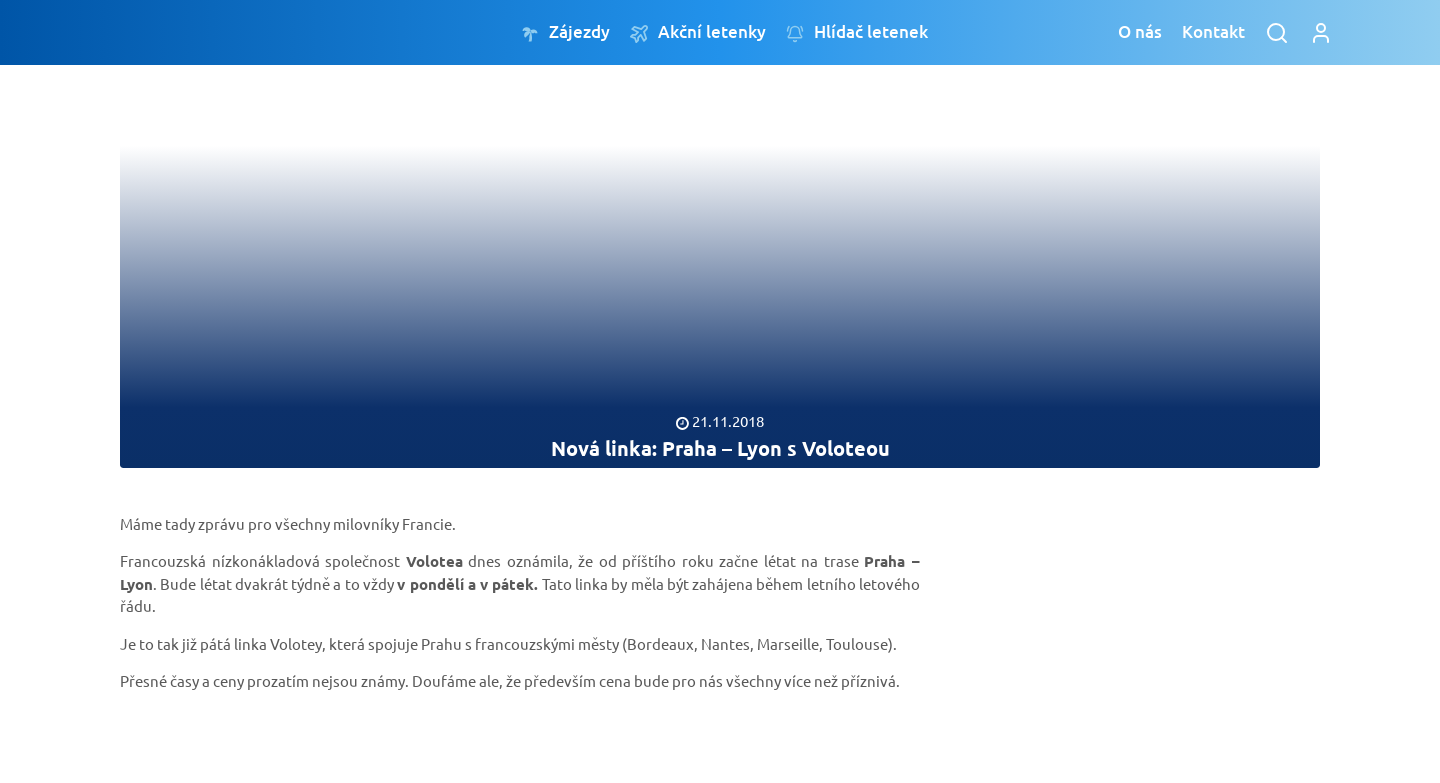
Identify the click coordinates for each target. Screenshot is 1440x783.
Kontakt (1213, 31)
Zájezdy (565, 32)
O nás (1140, 31)
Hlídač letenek (857, 32)
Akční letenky (698, 32)
